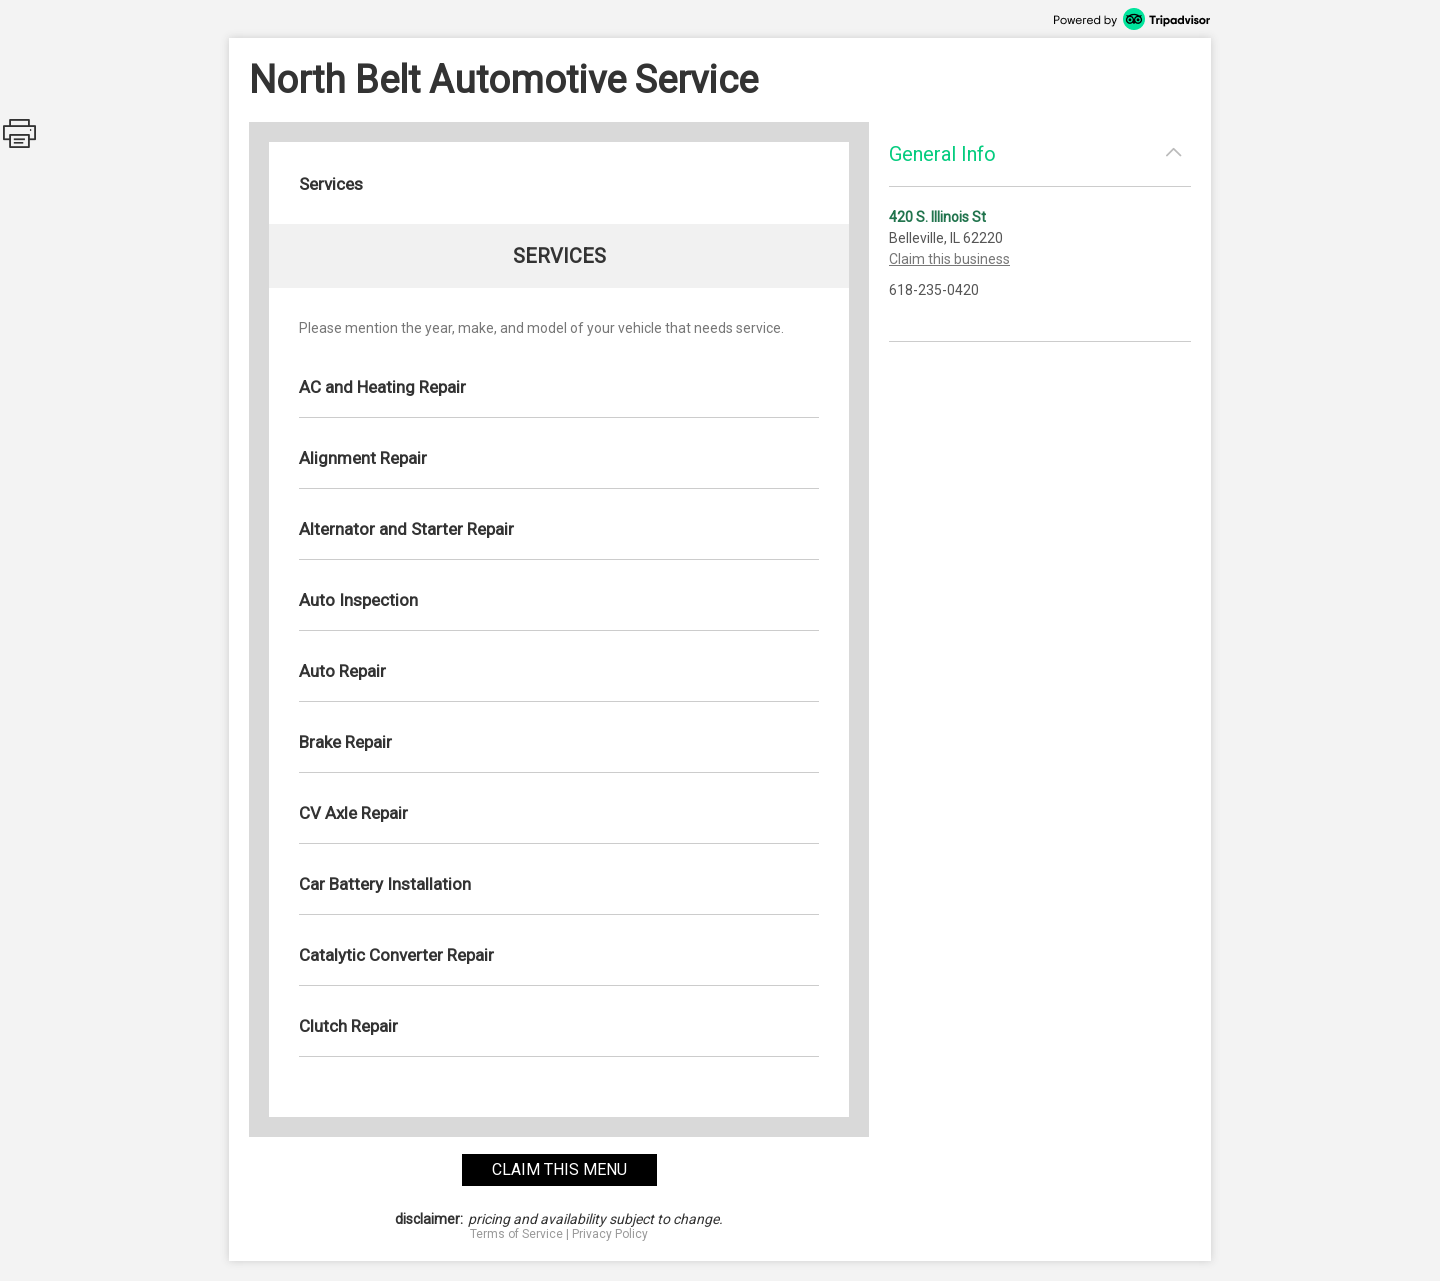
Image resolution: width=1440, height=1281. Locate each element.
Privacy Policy (610, 1234)
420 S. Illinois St (937, 217)
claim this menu (559, 1169)
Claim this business (949, 259)
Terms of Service (516, 1234)
